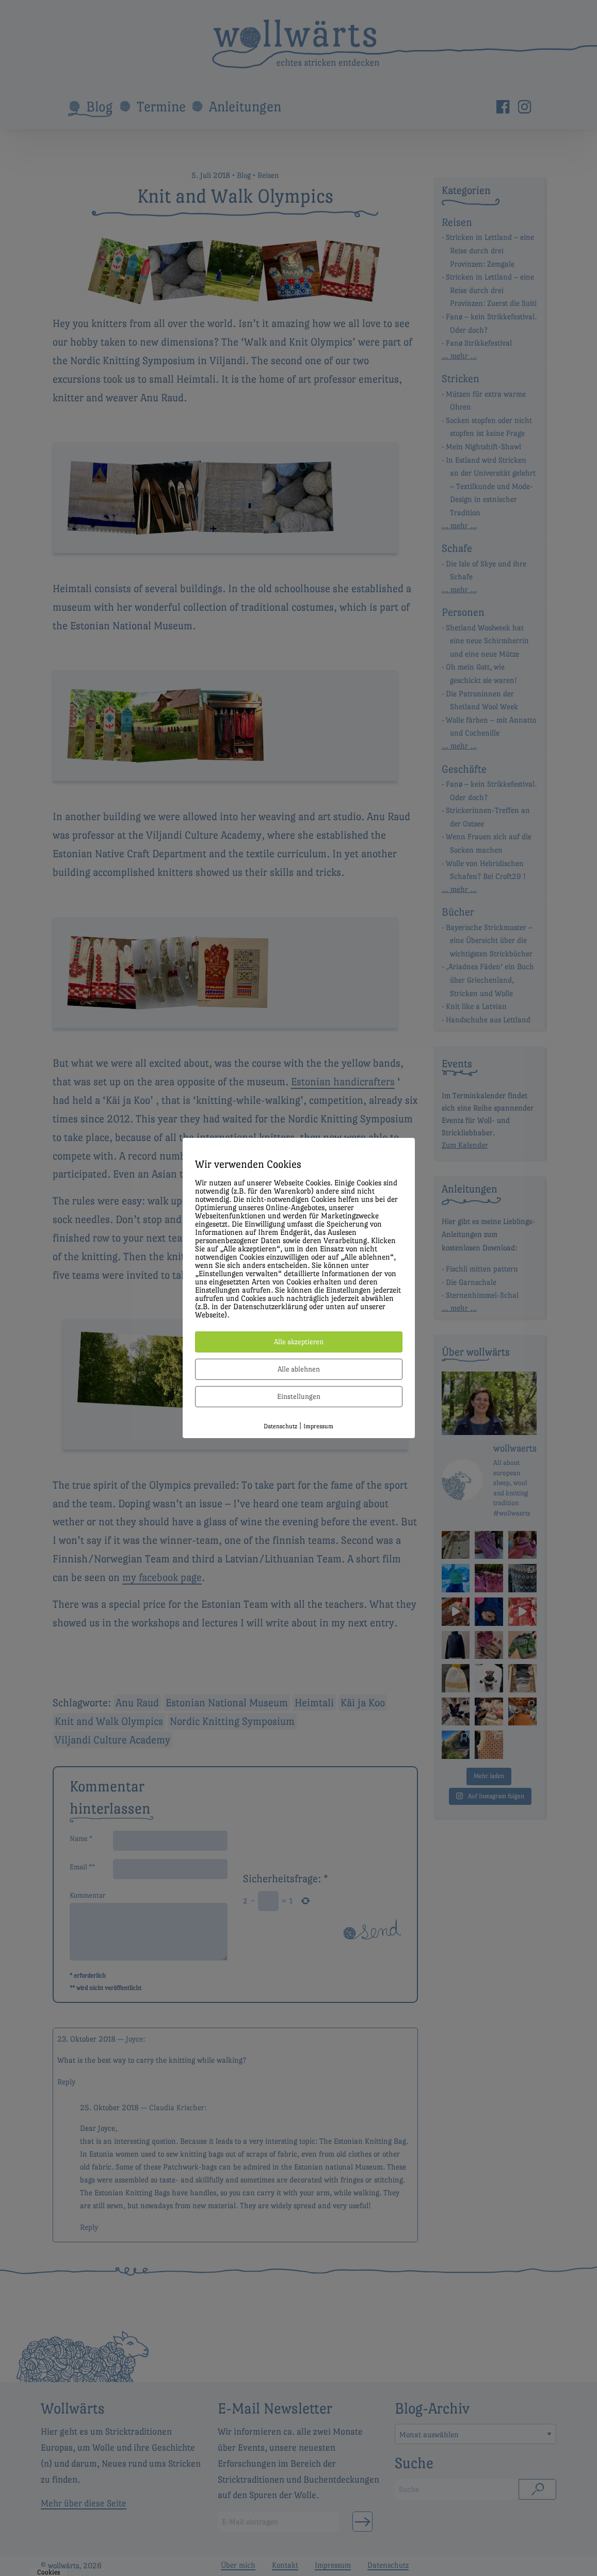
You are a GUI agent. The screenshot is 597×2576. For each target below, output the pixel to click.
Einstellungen (298, 1396)
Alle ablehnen (299, 1369)
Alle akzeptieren (299, 1342)
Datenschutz (280, 1426)
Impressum (318, 1426)
